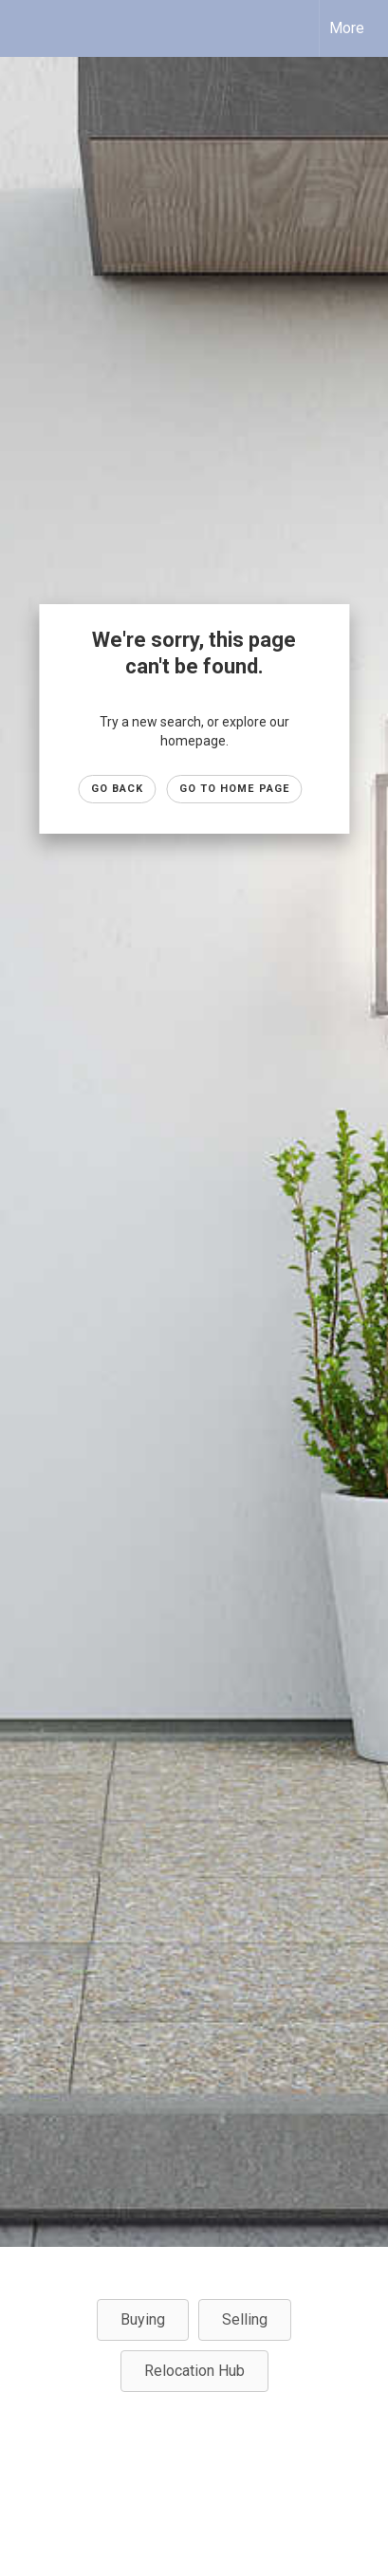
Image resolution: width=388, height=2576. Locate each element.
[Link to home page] (31, 28)
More (346, 28)
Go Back (117, 788)
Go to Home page (234, 788)
